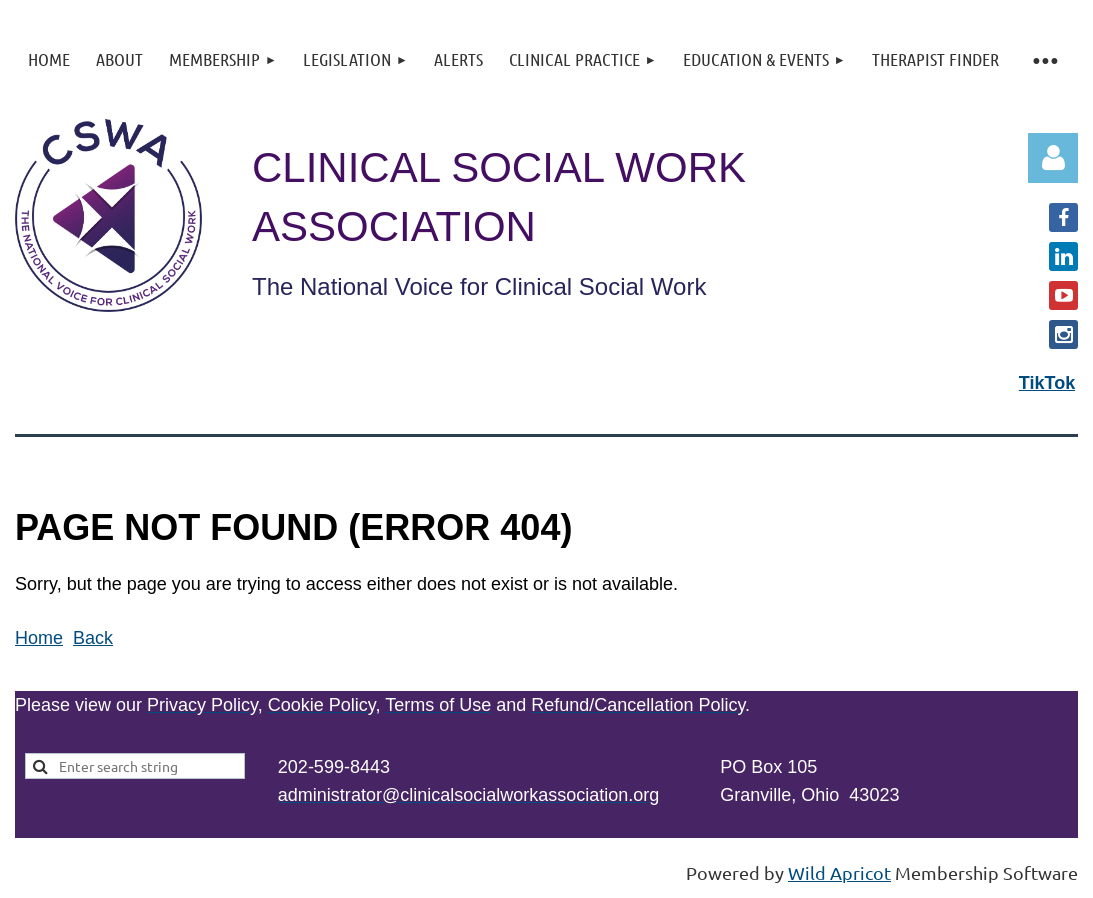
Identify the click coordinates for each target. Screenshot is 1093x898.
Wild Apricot (839, 872)
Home (39, 638)
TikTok (1047, 383)
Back (93, 638)
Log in (1053, 158)
